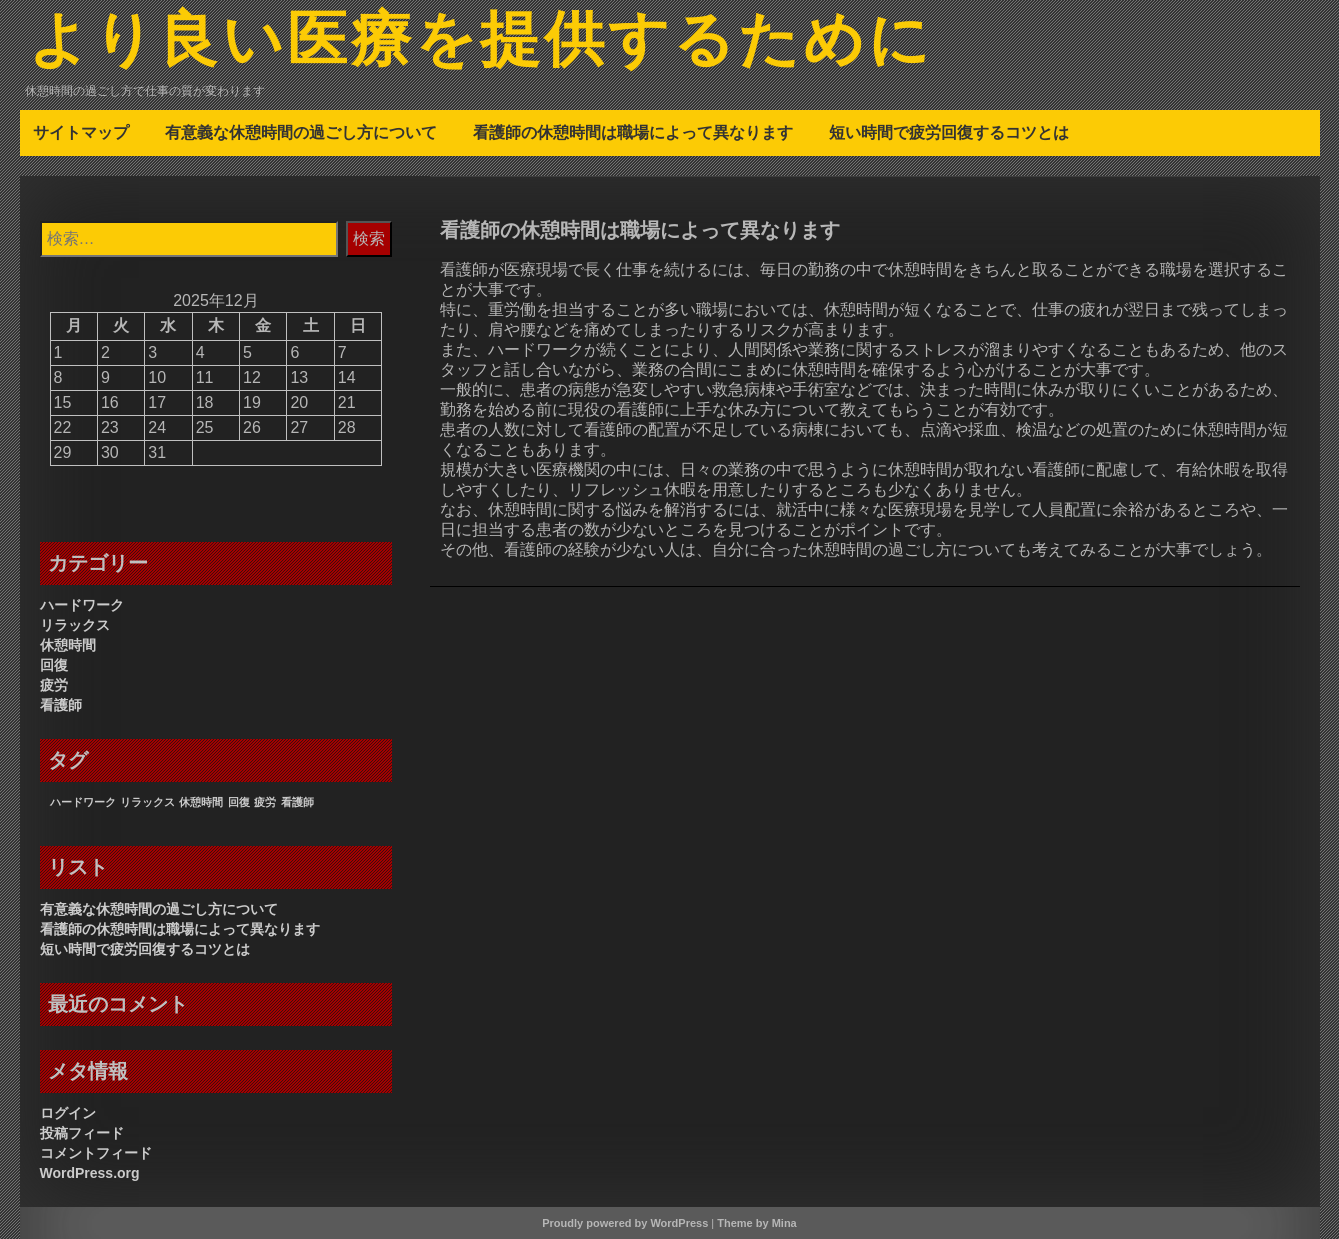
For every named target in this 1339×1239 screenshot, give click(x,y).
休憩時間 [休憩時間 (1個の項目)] (201, 802)
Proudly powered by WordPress (625, 1223)
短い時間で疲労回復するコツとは (949, 132)
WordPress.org (90, 1173)
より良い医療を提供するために (480, 43)
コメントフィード (96, 1153)
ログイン (68, 1113)
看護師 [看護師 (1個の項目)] (297, 802)
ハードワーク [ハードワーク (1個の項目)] (83, 802)
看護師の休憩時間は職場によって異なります (633, 132)
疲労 (54, 685)
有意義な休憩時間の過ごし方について (301, 132)
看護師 (61, 705)
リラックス (75, 625)
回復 (54, 665)
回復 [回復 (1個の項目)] (239, 802)
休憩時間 (68, 645)
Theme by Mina (756, 1223)
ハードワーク (82, 605)
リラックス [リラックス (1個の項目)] (147, 802)
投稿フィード (82, 1133)
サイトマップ (81, 132)
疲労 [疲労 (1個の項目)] (265, 802)
